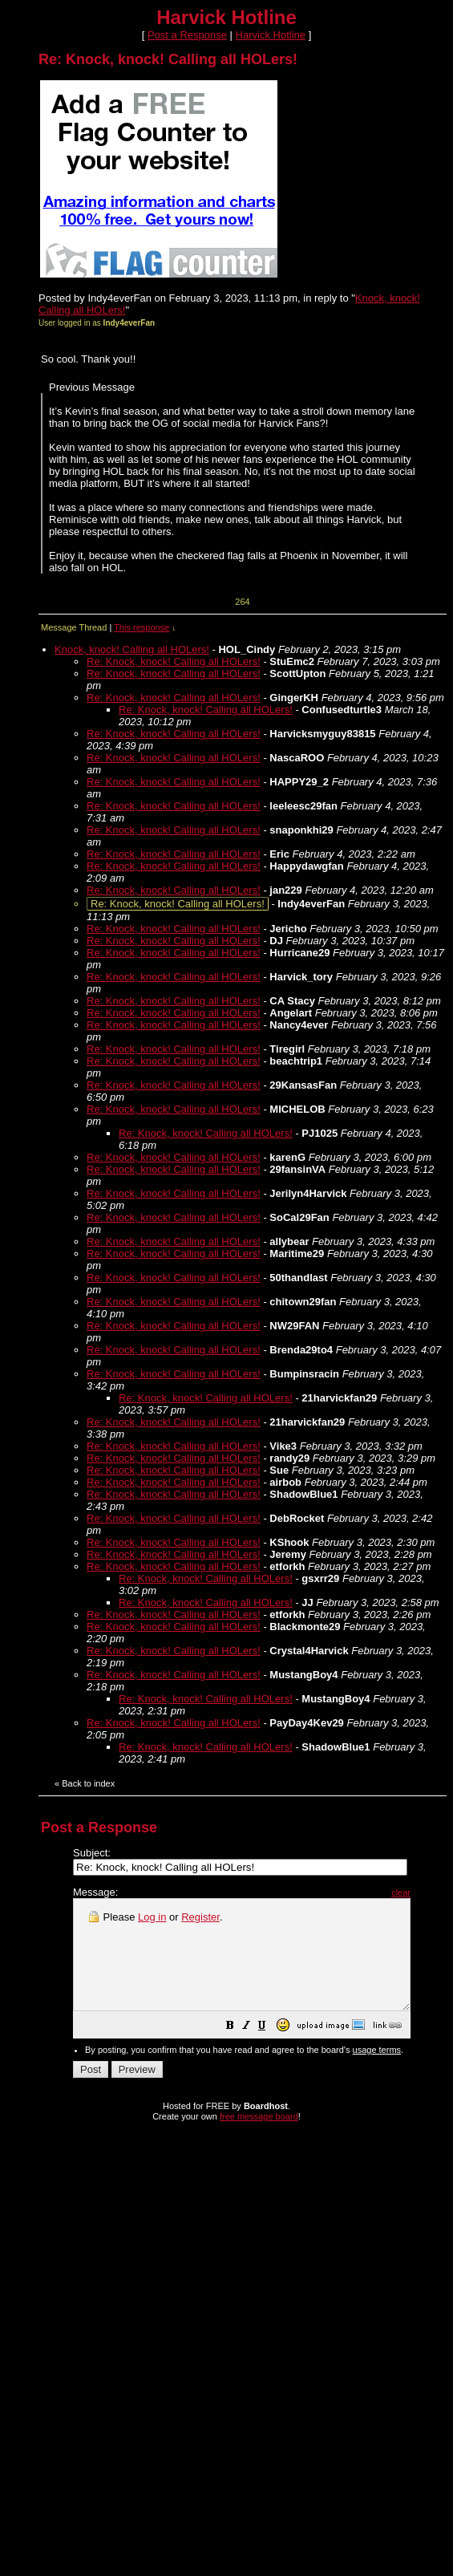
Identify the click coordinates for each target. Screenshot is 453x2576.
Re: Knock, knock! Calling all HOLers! (174, 661)
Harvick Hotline (270, 35)
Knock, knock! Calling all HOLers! (132, 649)
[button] (270, 2049)
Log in (152, 1917)
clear (441, 1892)
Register (200, 1917)
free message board (259, 2138)
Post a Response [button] (187, 35)
